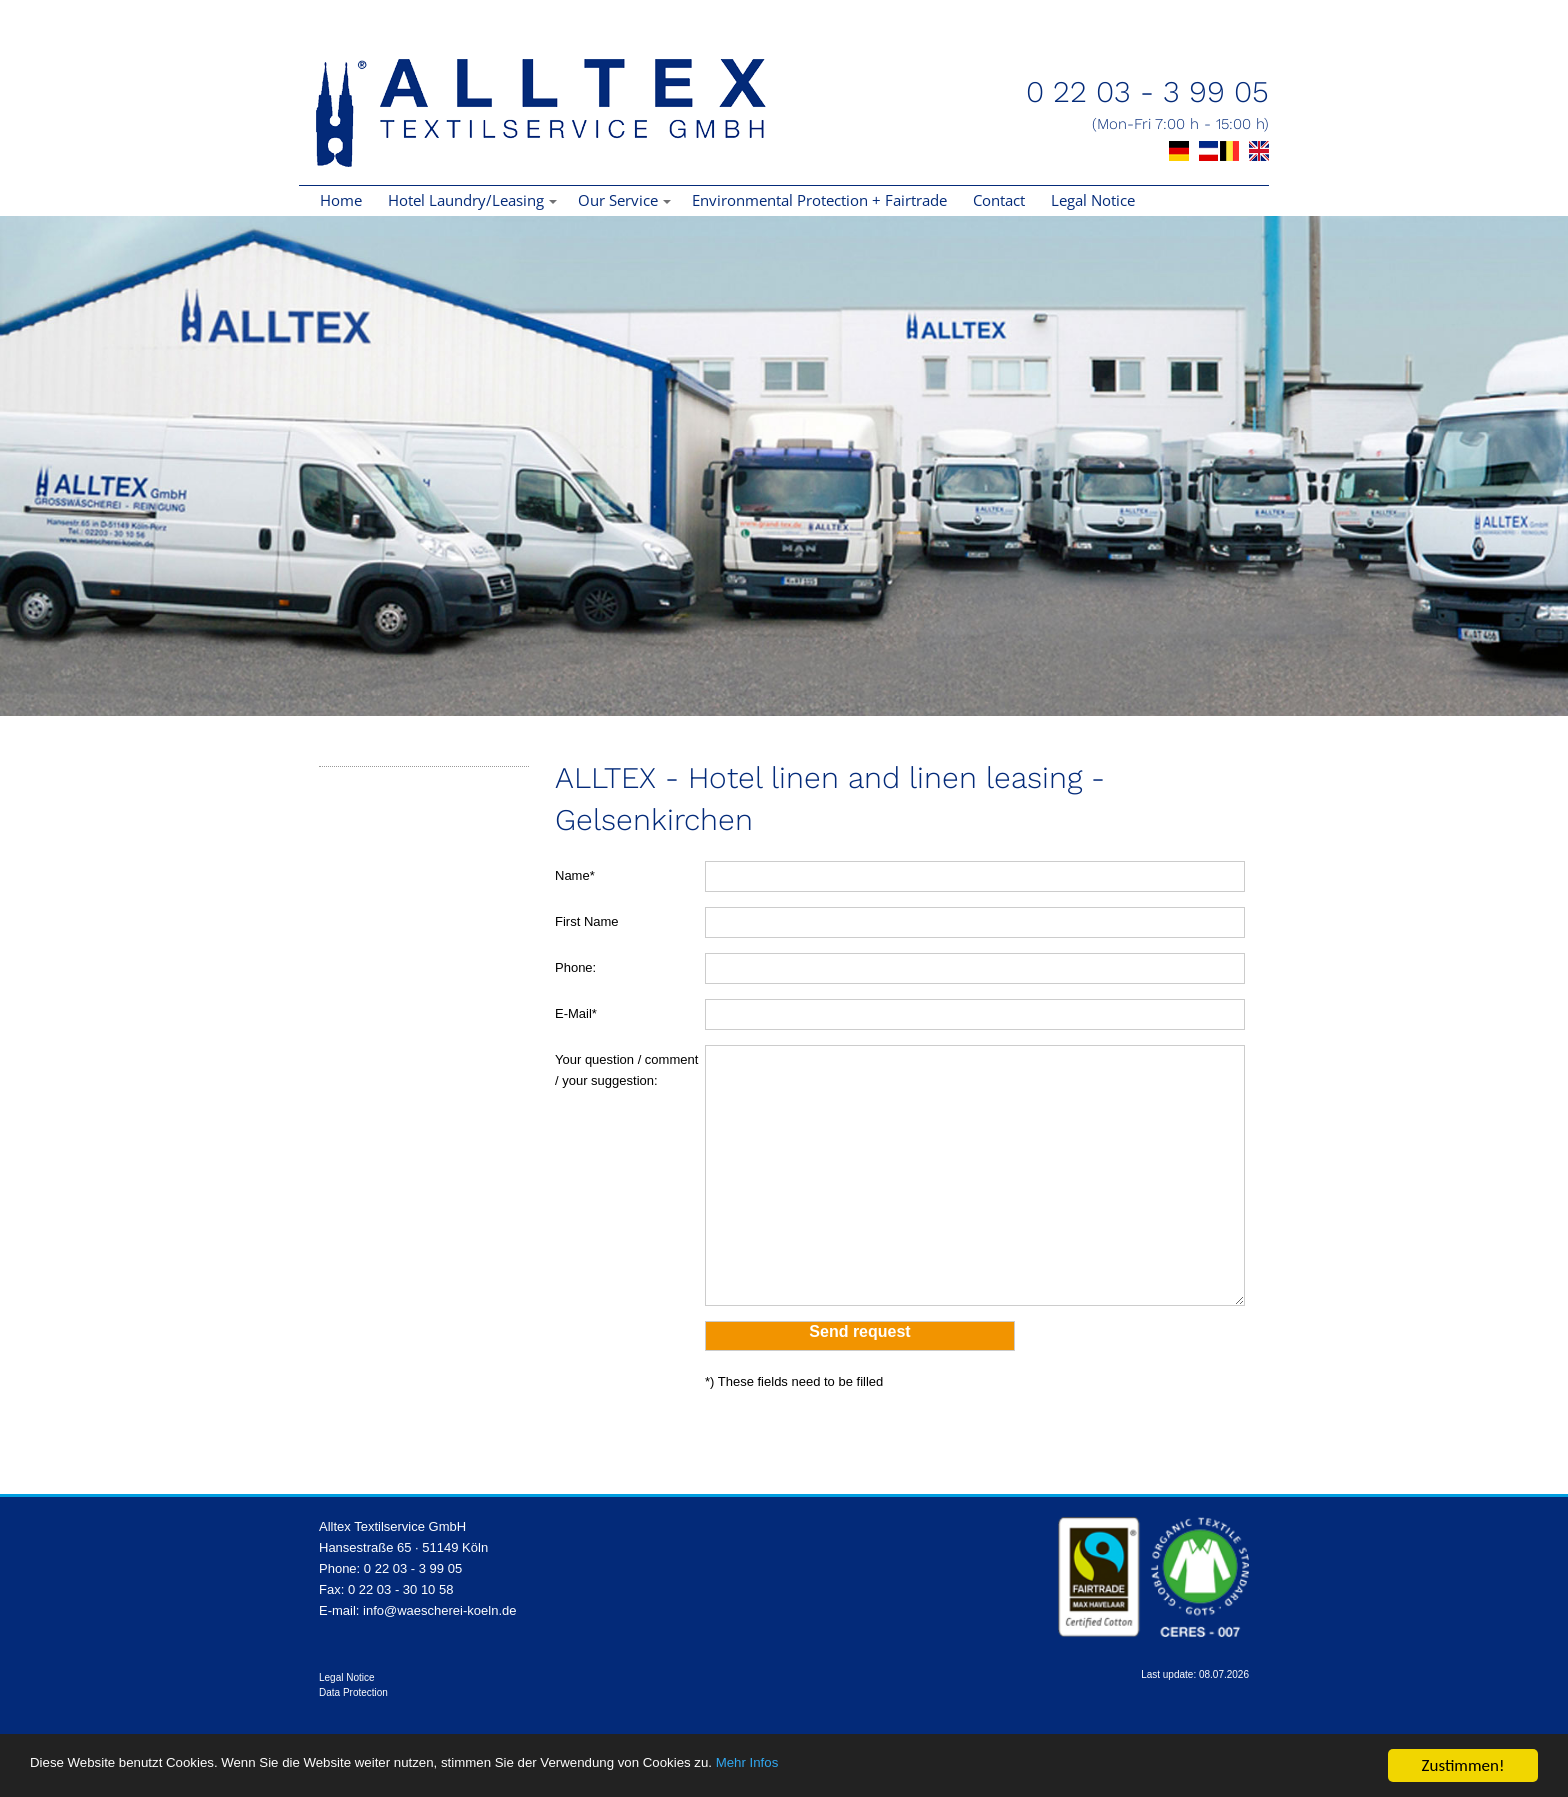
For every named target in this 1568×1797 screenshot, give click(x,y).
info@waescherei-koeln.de (439, 1610)
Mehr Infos (950, 1766)
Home (341, 200)
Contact (999, 200)
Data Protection (353, 1692)
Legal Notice (1093, 200)
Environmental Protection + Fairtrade (819, 200)
